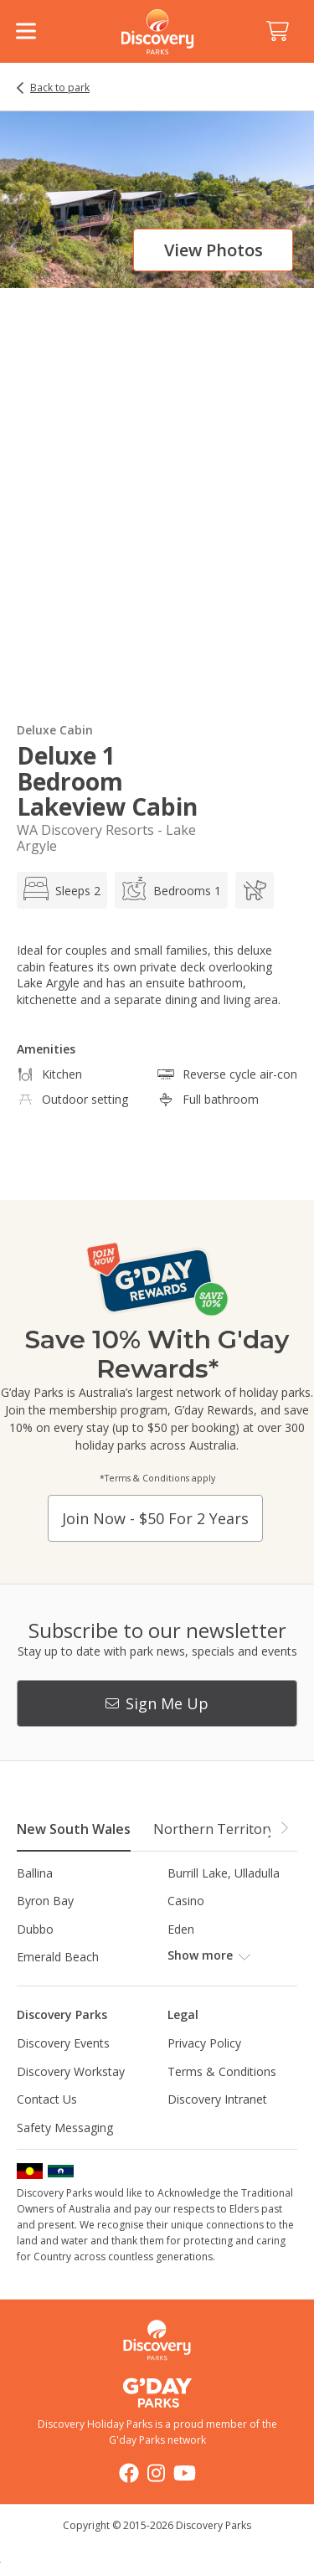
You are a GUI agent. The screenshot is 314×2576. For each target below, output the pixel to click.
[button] (283, 1828)
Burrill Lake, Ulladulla (223, 1873)
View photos (213, 250)
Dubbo (35, 1929)
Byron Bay (45, 1901)
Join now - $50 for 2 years (155, 1518)
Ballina (35, 1873)
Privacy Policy (204, 2043)
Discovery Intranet (217, 2099)
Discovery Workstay (71, 2071)
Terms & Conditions (221, 2071)
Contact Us (47, 2099)
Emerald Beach (58, 1957)
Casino (185, 1901)
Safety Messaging (65, 2128)
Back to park (60, 88)
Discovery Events (63, 2043)
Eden (180, 1929)
